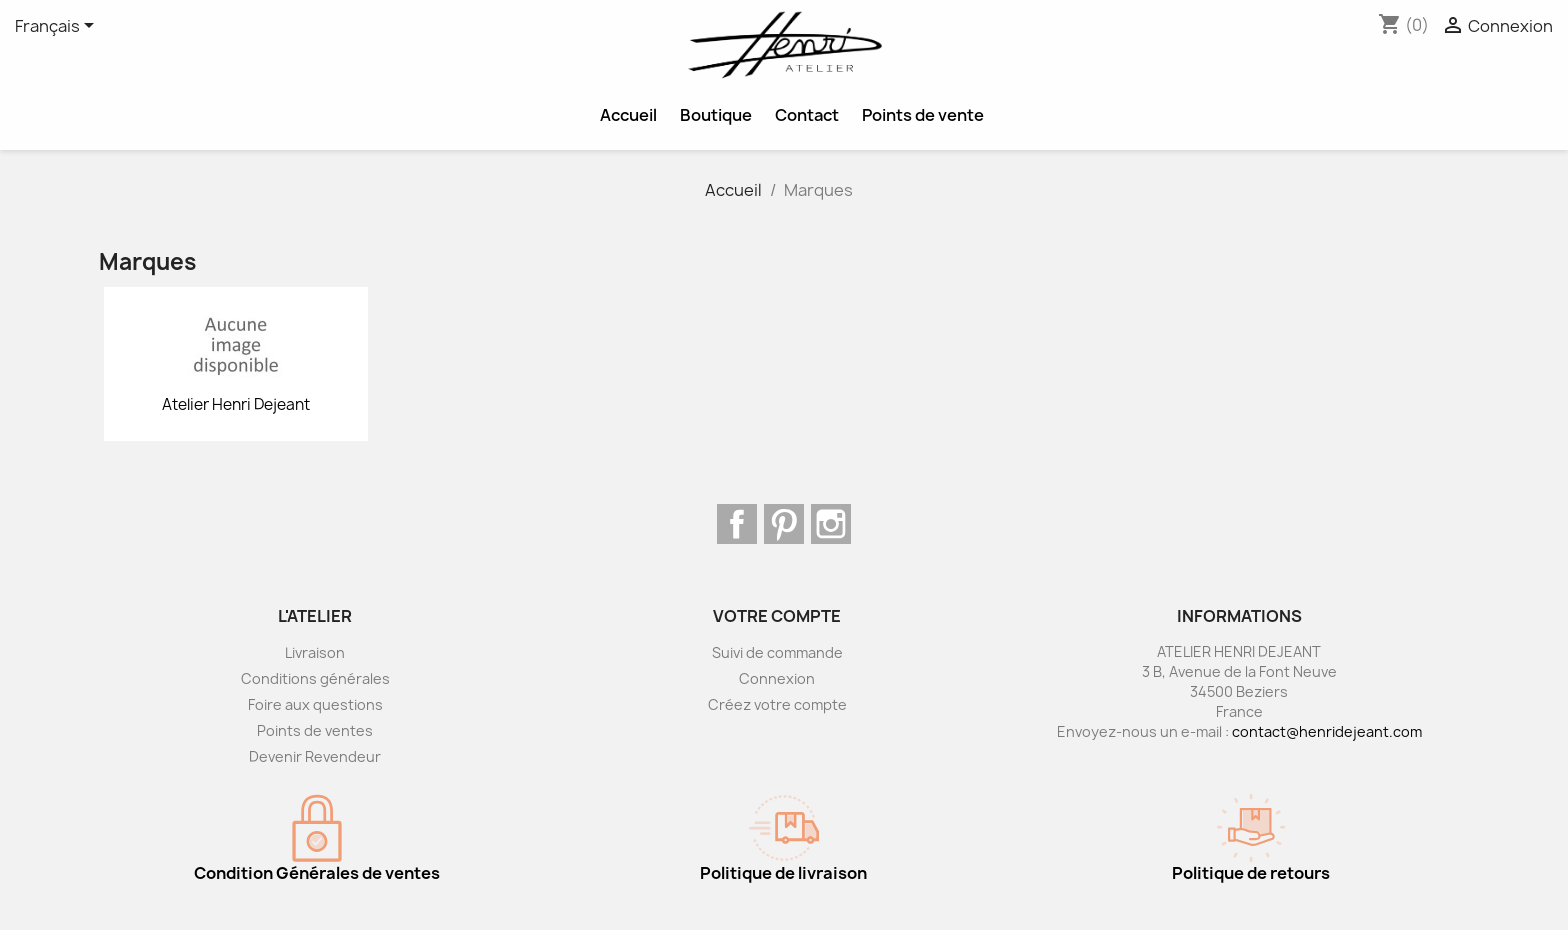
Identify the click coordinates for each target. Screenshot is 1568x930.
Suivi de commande (777, 652)
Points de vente (923, 115)
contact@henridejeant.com (1327, 731)
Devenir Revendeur (315, 756)
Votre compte (777, 616)
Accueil (628, 115)
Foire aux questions (315, 704)
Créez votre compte (777, 704)
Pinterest (784, 524)
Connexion (777, 678)
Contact (807, 115)
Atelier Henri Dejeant (236, 405)
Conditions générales (315, 678)
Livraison (315, 652)
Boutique (716, 115)
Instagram (831, 524)
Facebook (737, 524)
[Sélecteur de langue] (58, 27)
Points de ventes (315, 730)
